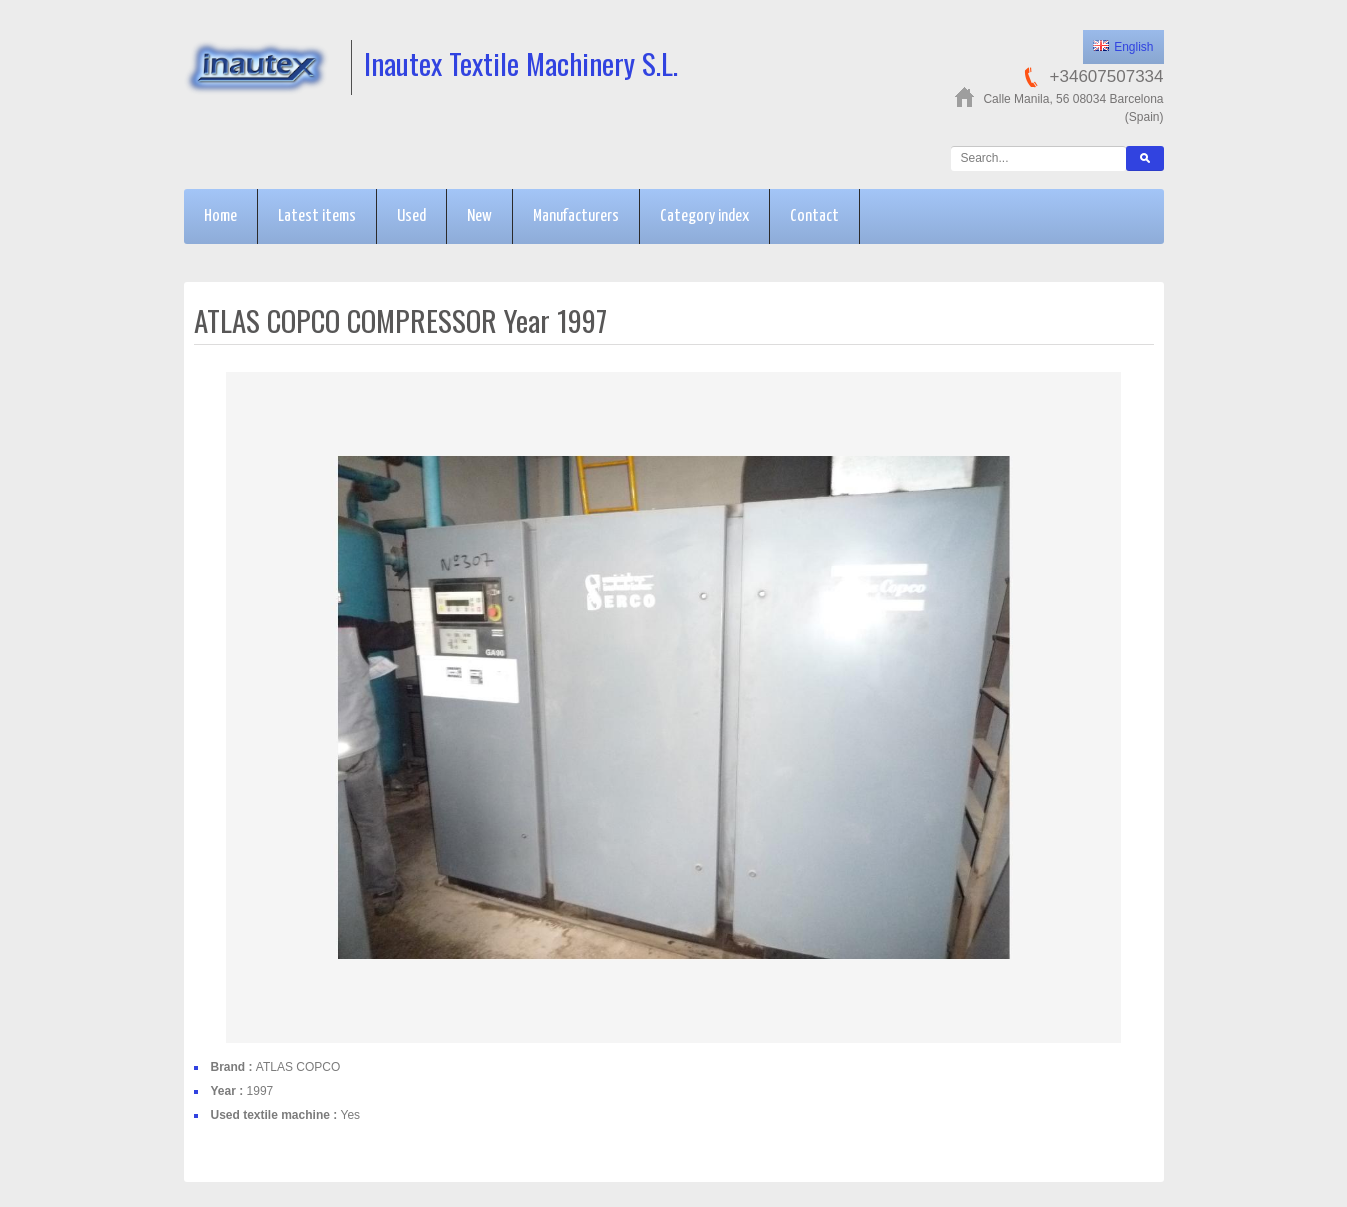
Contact (814, 216)
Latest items (317, 216)
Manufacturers (576, 216)
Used (411, 216)
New (479, 216)
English (1123, 47)
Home (220, 216)
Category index (704, 216)
